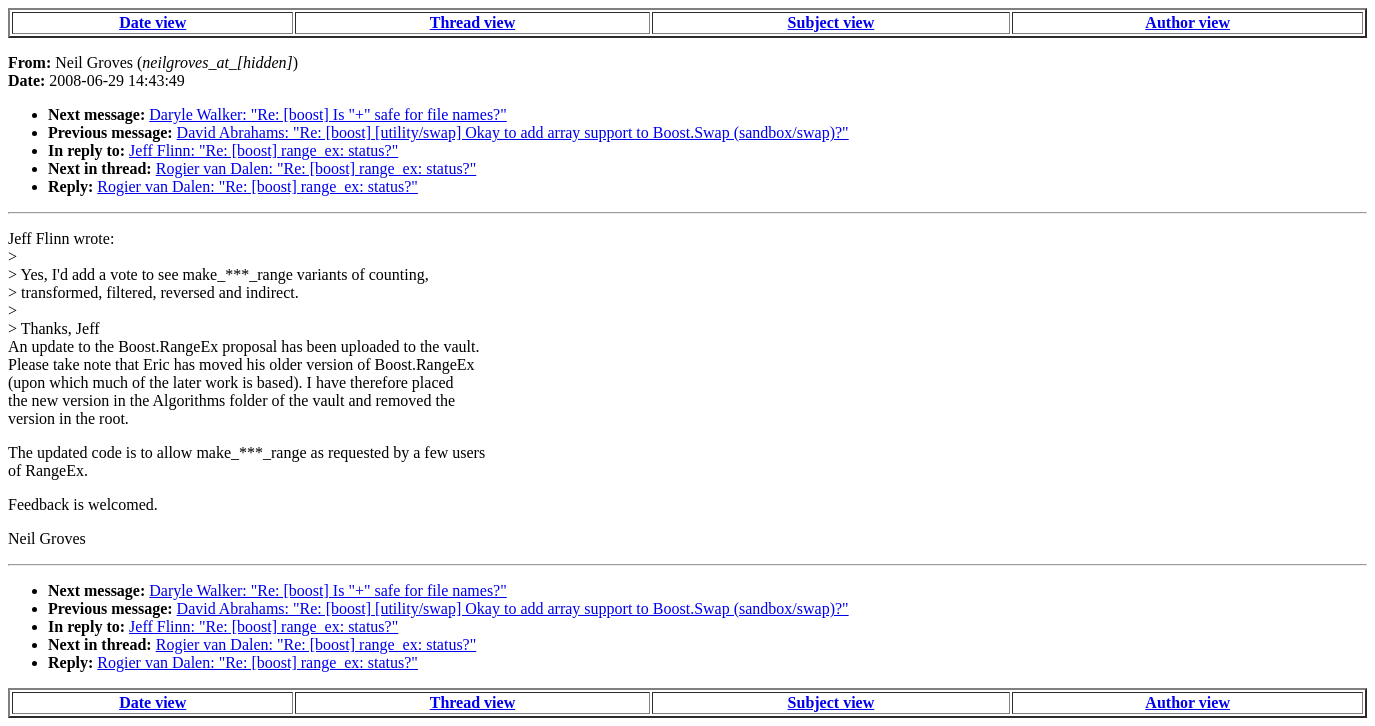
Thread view (472, 22)
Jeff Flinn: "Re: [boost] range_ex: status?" (263, 150)
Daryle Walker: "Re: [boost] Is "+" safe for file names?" (327, 114)
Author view (1187, 22)
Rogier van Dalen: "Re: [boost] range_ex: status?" (316, 168)
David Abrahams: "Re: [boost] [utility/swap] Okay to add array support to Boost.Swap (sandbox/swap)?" (513, 132)
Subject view (831, 22)
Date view (152, 22)
